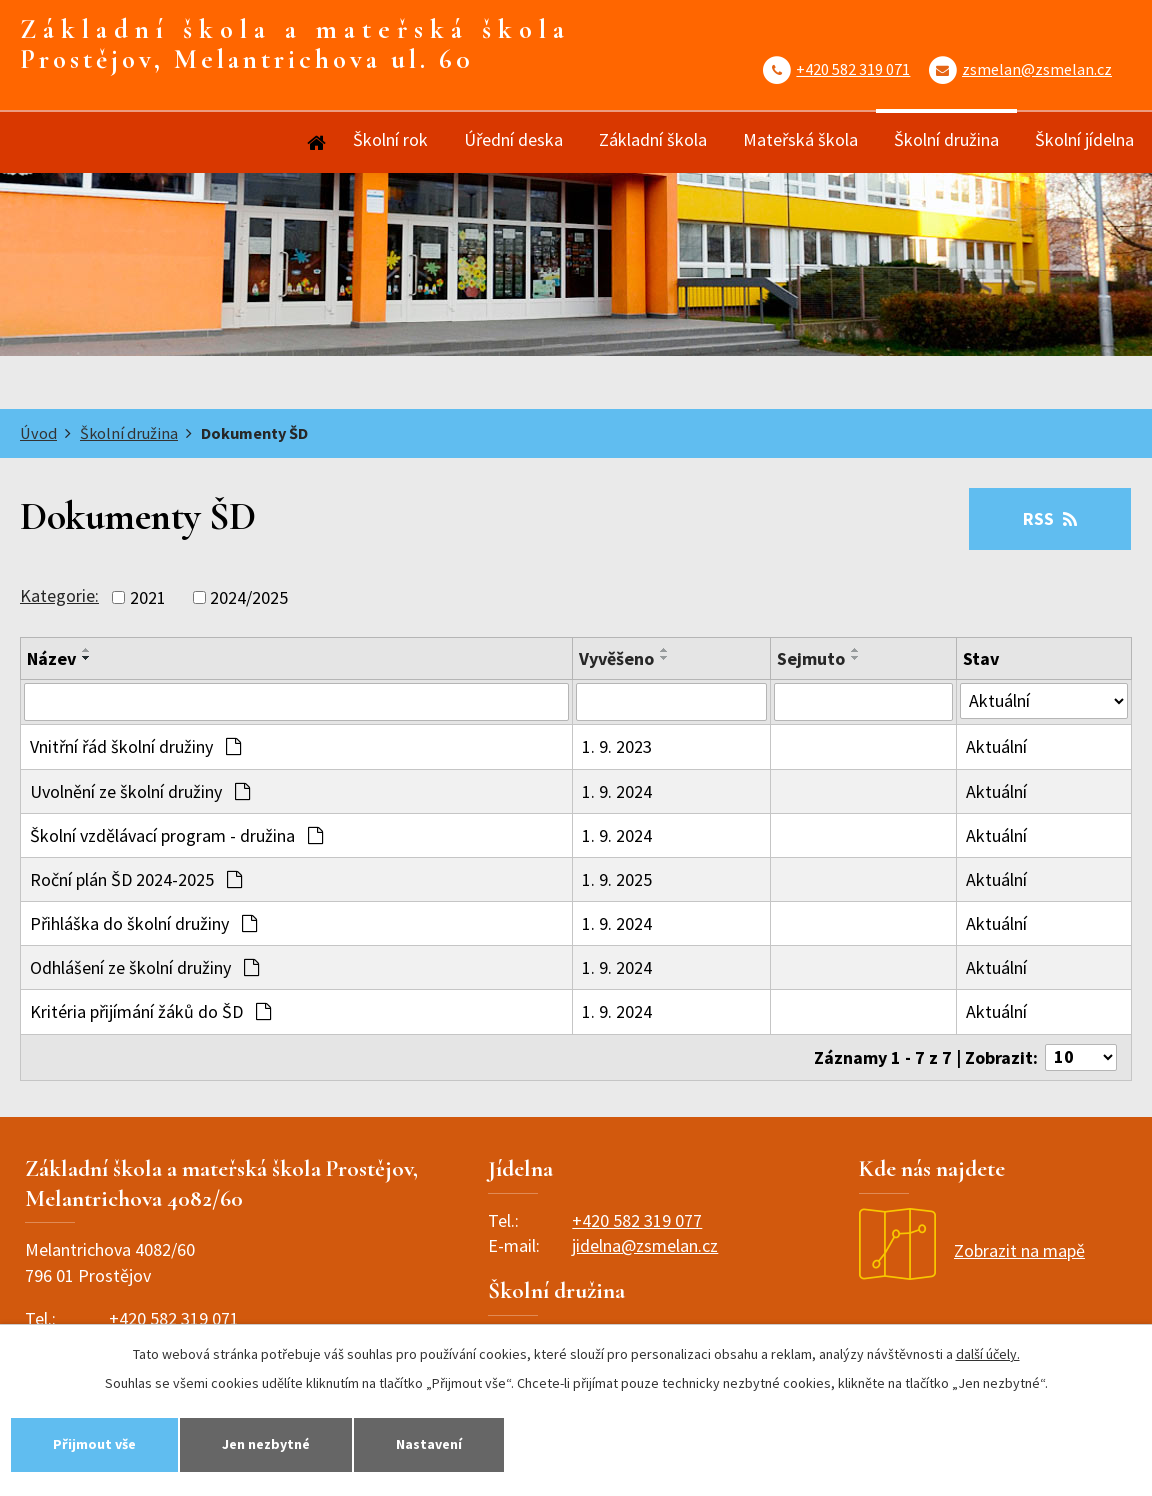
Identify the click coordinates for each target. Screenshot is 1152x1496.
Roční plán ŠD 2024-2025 (136, 879)
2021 (148, 597)
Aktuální (996, 746)
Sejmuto (811, 658)
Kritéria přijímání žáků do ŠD (150, 1011)
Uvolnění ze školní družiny (140, 791)
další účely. (988, 1354)
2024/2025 (249, 597)
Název (51, 658)
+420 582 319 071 (853, 69)
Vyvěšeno (616, 658)
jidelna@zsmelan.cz (645, 1245)
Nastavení (429, 1444)
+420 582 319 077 (637, 1220)
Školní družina (946, 139)
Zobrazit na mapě (972, 1250)
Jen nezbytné (266, 1444)
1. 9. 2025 (617, 879)
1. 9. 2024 (617, 791)
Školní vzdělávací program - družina (176, 835)
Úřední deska (513, 139)
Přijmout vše (94, 1444)
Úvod (315, 142)
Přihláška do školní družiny (143, 923)
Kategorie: (59, 595)
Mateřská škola (800, 139)
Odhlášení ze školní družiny (144, 967)
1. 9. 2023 (617, 746)
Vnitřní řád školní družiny (135, 746)
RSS (1050, 518)
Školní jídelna (1084, 139)
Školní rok (390, 139)
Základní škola (653, 139)
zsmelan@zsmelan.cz (1037, 69)
